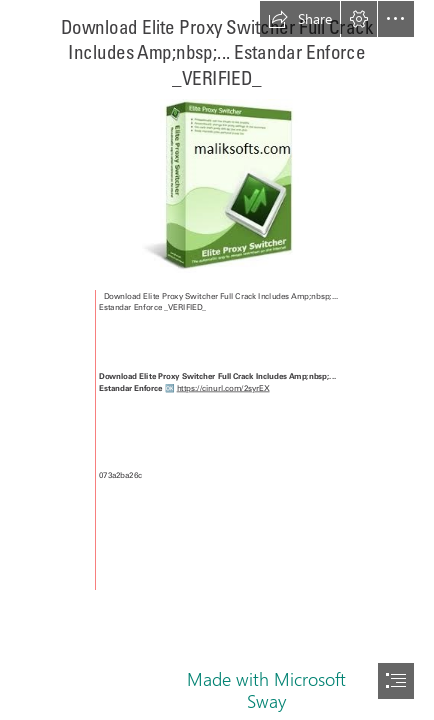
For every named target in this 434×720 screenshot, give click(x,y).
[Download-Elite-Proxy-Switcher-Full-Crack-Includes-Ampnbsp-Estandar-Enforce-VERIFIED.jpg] (217, 185)
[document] (217, 360)
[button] (300, 19)
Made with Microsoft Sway (266, 690)
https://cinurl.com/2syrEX (223, 388)
